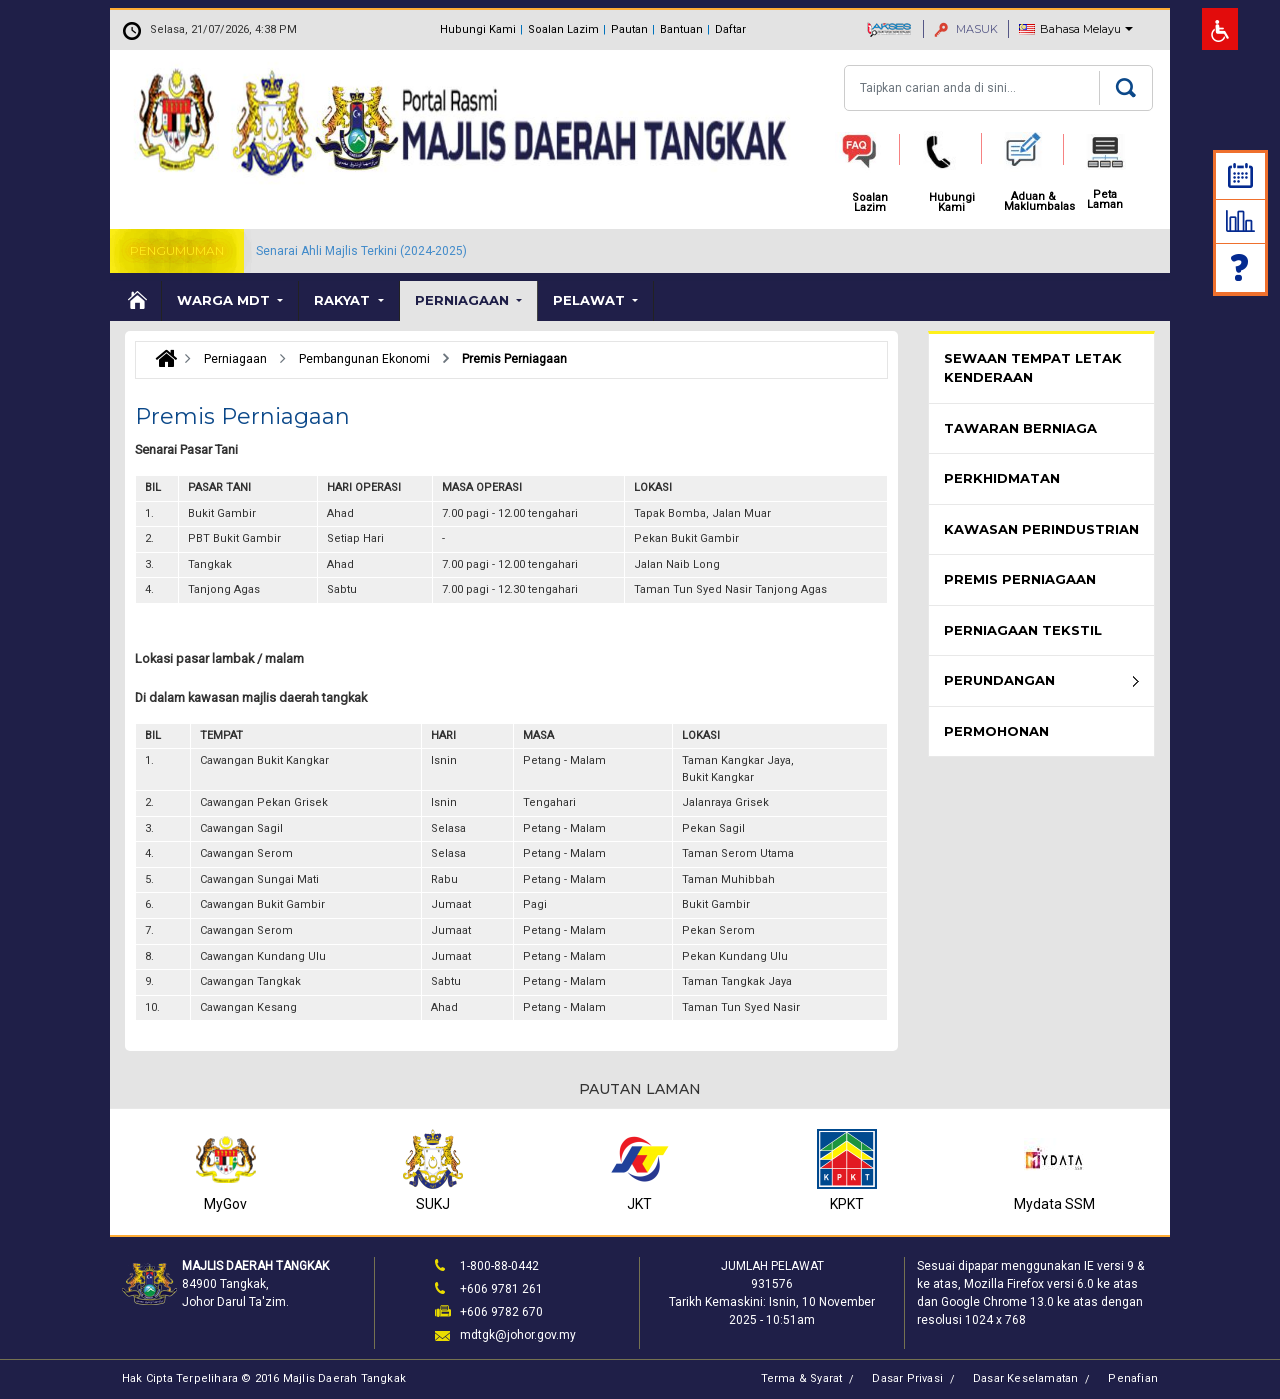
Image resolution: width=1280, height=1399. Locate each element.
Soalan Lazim (563, 29)
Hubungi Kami (478, 29)
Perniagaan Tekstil (1023, 630)
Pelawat (591, 300)
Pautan (629, 29)
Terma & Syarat (802, 1378)
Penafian (1133, 1378)
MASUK (966, 29)
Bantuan (681, 29)
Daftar (730, 29)
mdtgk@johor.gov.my (518, 1335)
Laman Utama (136, 301)
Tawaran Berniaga (1020, 428)
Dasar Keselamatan (1025, 1378)
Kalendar (1240, 175)
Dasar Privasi (907, 1378)
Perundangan (999, 680)
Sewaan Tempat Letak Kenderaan (1033, 368)
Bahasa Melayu (1080, 29)
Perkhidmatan (1002, 478)
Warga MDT (225, 300)
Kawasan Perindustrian (1041, 529)
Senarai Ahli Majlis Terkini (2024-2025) (361, 251)
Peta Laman (1105, 200)
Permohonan (996, 731)
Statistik (1240, 221)
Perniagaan (464, 300)
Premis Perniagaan (1020, 579)
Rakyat (344, 300)
